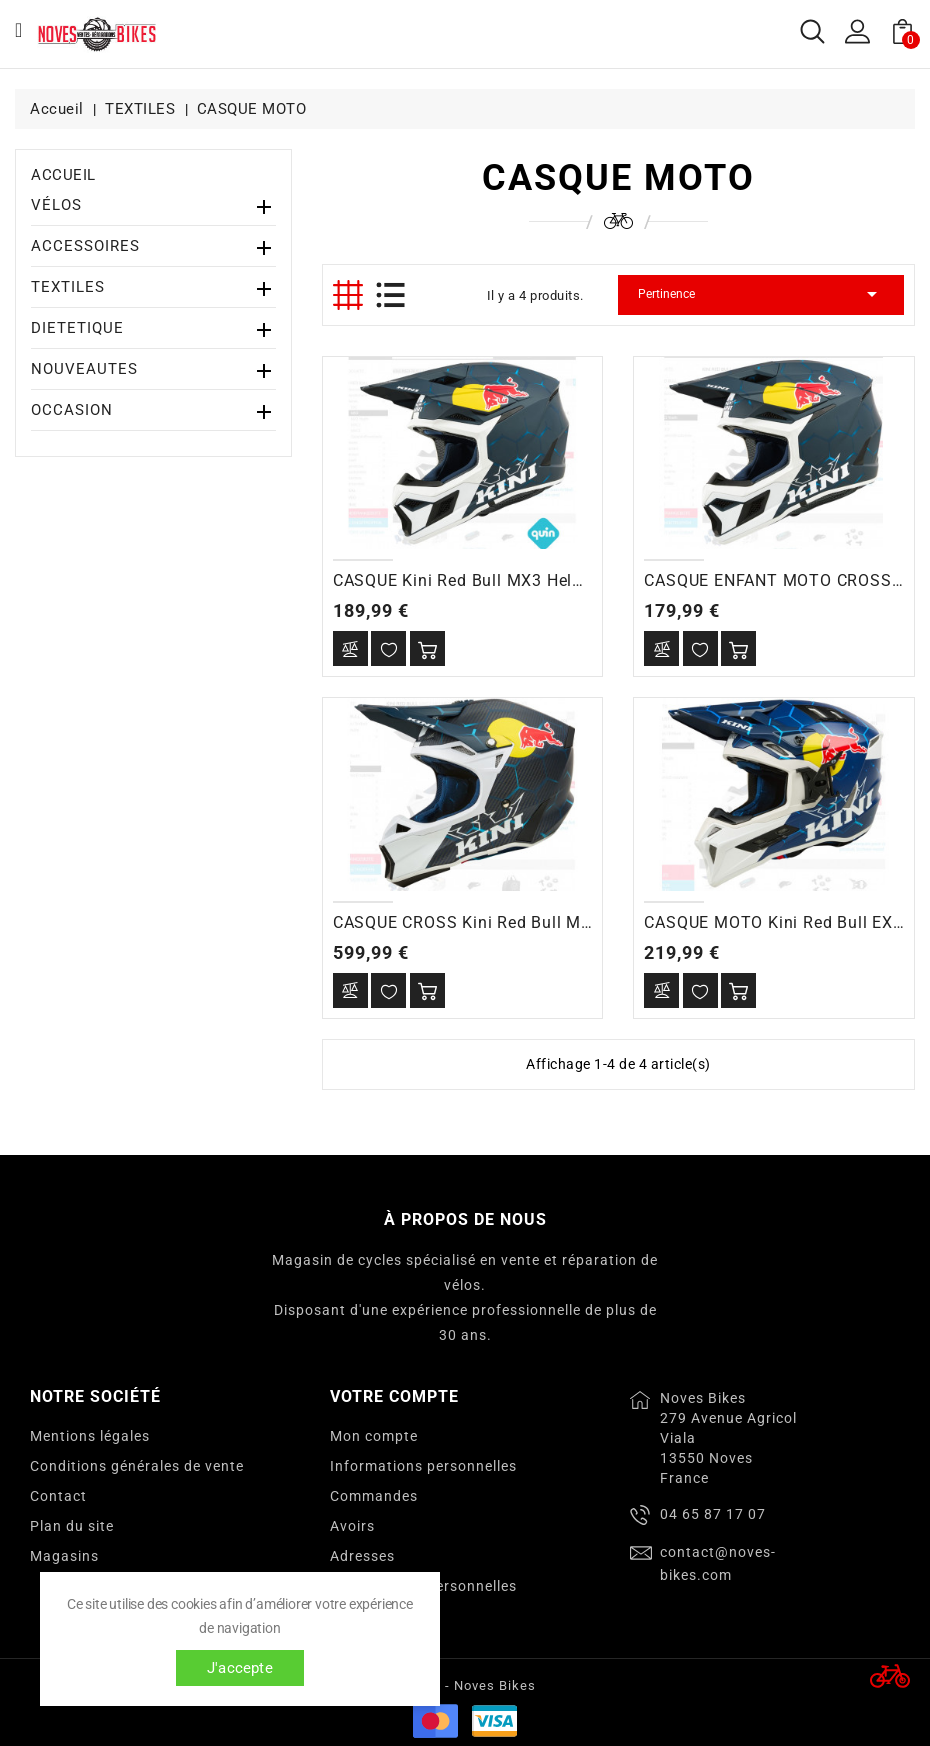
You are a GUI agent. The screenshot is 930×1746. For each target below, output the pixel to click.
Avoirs (352, 1526)
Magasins (64, 1556)
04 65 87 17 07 (713, 1514)
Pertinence (761, 294)
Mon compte (374, 1436)
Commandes (374, 1496)
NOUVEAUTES (84, 369)
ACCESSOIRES (85, 246)
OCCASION (72, 410)
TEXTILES (68, 287)
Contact (58, 1496)
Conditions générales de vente (137, 1466)
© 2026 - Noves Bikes (465, 1685)
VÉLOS (56, 205)
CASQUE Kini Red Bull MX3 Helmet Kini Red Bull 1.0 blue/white (578, 580)
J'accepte (240, 1668)
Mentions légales (90, 1436)
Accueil (63, 175)
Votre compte (394, 1396)
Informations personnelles (423, 1466)
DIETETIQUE (77, 328)
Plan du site (72, 1526)
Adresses (362, 1556)
